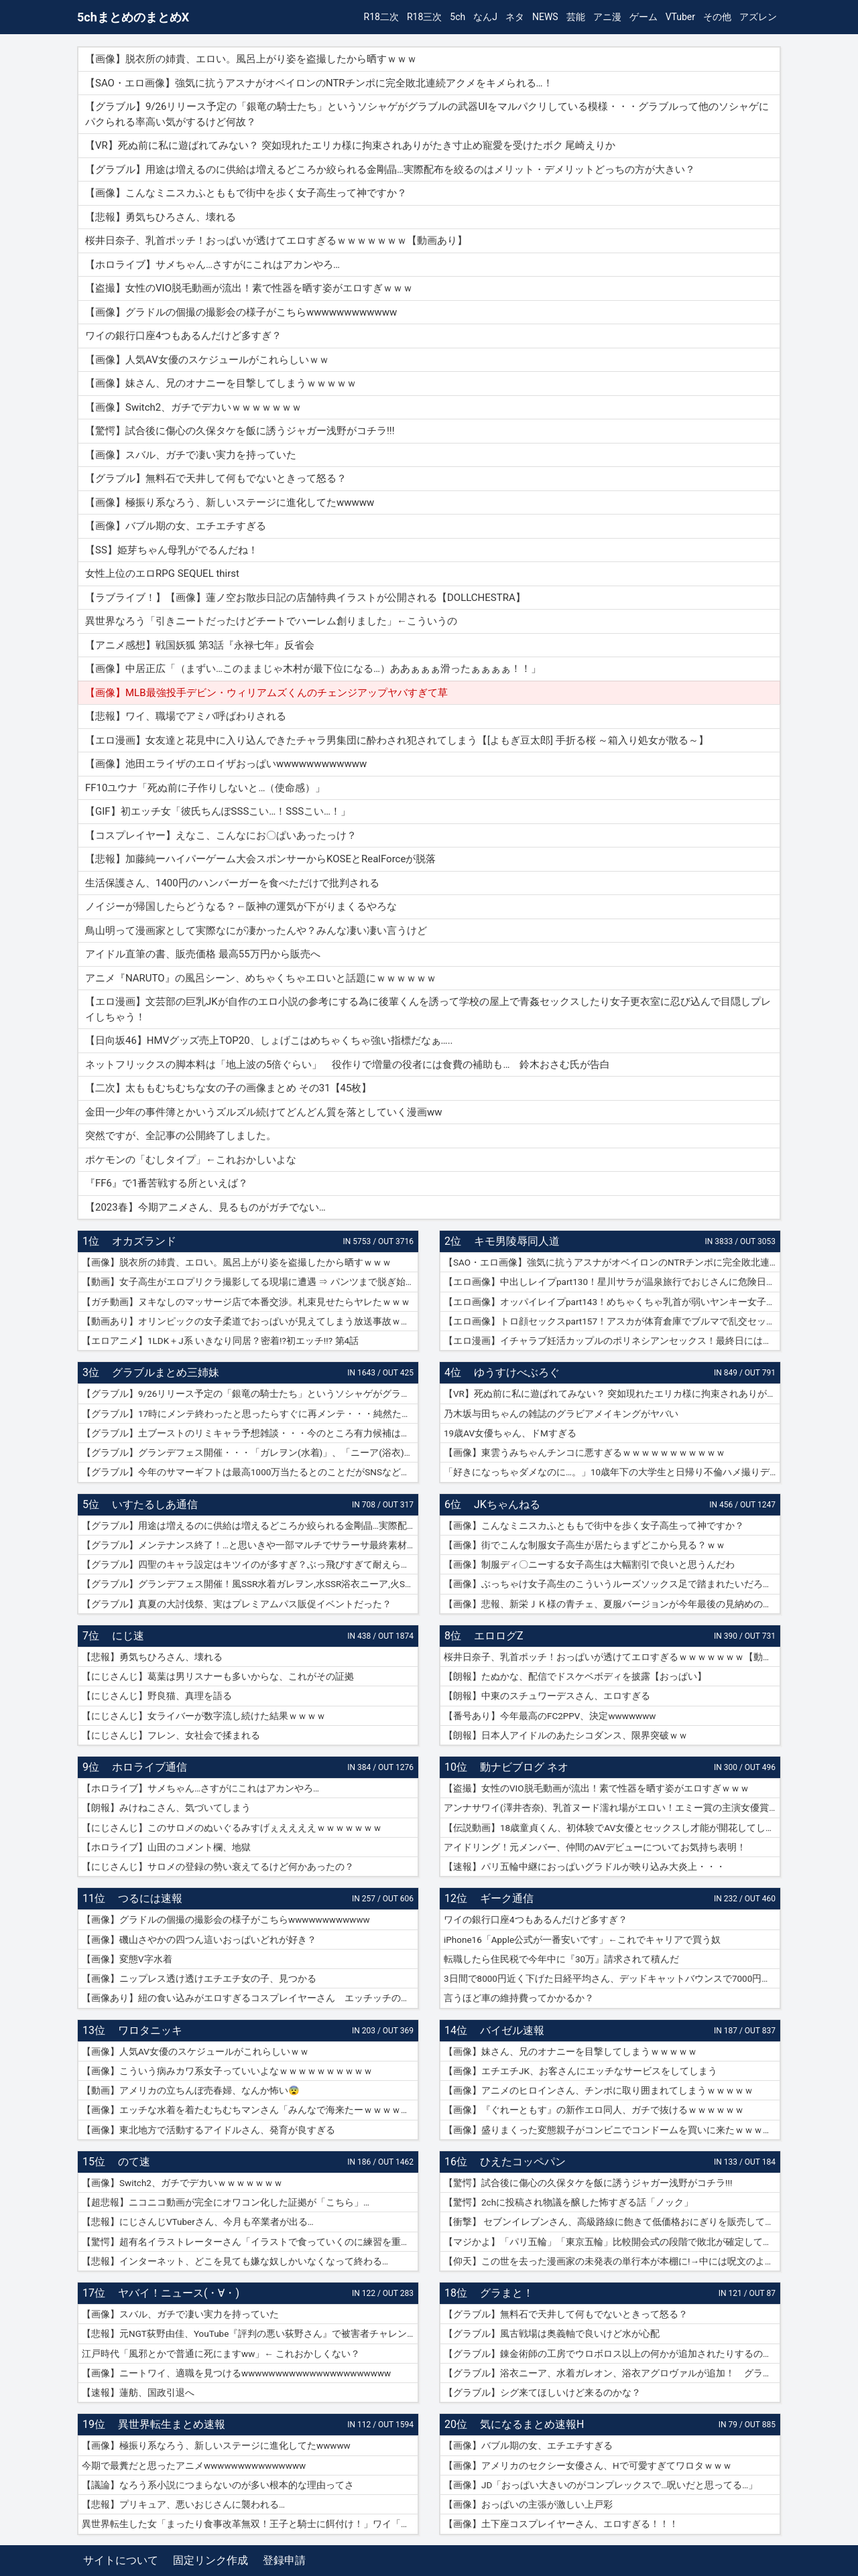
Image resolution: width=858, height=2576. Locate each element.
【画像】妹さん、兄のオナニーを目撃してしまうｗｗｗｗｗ (570, 2051)
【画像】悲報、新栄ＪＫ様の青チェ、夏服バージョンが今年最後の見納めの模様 (612, 1604)
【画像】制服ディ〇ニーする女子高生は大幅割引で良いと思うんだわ (589, 1564)
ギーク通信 (507, 1898)
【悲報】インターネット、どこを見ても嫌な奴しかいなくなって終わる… (235, 2261)
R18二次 (381, 16)
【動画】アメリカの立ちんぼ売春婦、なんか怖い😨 (191, 2090)
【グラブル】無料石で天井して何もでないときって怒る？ (566, 2314)
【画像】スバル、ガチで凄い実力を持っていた (180, 2314)
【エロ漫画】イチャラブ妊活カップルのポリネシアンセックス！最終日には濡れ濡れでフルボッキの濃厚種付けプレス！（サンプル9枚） (612, 1340)
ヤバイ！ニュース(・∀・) (178, 2293)
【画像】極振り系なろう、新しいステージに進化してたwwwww (216, 2445)
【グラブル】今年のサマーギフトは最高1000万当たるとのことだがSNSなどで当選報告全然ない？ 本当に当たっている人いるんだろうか (250, 1472)
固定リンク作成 (210, 2560)
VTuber (680, 16)
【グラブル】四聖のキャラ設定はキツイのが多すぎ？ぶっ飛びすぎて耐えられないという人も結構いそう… (250, 1564)
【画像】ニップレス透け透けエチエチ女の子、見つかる (199, 1978)
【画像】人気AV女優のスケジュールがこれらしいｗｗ (195, 2051)
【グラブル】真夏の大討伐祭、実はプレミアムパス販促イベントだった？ (236, 1604)
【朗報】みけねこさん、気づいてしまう (166, 1807)
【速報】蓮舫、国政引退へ (138, 2392)
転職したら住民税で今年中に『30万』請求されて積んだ (561, 1959)
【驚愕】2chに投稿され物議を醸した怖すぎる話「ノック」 (568, 2202)
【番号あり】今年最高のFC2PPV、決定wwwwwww (550, 1715)
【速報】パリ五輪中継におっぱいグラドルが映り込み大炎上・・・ (584, 1866)
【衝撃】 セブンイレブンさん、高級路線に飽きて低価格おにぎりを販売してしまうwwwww (612, 2221)
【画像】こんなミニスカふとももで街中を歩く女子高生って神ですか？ (594, 1525)
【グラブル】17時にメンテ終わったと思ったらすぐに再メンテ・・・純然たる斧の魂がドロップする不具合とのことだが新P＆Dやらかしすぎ (250, 1413)
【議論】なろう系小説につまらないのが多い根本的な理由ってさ (218, 2485)
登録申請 (284, 2560)
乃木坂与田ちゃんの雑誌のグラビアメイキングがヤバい (561, 1413)
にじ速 (128, 1635)
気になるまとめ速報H (532, 2424)
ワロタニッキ (150, 2030)
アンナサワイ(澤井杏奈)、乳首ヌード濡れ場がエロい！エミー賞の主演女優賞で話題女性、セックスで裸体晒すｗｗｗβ (612, 1807)
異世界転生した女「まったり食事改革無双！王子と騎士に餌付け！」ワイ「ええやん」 (250, 2523)
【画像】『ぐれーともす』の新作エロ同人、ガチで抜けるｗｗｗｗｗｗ (594, 2109)
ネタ (514, 16)
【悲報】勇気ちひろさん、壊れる (152, 1656)
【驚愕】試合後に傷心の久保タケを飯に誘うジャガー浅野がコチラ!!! (588, 2182)
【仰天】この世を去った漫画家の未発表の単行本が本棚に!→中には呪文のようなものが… (612, 2261)
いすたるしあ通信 (155, 1504)
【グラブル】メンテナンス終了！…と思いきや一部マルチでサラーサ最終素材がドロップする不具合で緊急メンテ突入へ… (250, 1545)
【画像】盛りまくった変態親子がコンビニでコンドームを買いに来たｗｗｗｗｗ (612, 2129)
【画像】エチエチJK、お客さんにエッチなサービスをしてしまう (580, 2070)
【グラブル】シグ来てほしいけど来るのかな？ (542, 2392)
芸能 (575, 16)
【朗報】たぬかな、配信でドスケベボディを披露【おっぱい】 (575, 1676)
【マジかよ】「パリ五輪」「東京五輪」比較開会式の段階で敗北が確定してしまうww (612, 2241)
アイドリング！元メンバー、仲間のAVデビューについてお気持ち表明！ (595, 1847)
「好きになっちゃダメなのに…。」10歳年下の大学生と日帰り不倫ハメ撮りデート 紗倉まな (612, 1472)
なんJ (485, 16)
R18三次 (424, 16)
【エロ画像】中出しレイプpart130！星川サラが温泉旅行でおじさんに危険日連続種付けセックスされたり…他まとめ (612, 1281)
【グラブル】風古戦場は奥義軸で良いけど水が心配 (552, 2333)
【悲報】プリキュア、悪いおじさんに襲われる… (183, 2504)
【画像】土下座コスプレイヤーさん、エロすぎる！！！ (561, 2523)
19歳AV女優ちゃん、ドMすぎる (510, 1433)
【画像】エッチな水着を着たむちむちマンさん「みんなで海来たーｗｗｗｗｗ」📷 (250, 2109)
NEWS (545, 16)
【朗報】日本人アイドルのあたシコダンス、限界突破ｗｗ (566, 1735)
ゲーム (643, 16)
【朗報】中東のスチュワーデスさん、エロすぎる (547, 1695)
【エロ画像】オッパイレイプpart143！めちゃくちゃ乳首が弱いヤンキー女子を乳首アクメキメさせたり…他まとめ (612, 1301)
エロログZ (499, 1635)
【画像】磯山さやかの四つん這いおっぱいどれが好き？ (199, 1939)
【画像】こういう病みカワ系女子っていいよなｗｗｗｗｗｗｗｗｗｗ (227, 2070)
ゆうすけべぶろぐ (517, 1372)
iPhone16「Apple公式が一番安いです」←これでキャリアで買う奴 (582, 1939)
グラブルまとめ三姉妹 (165, 1372)
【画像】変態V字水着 (127, 1959)
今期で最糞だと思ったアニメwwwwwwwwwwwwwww (194, 2465)
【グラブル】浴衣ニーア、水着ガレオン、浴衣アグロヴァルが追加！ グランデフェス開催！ (612, 2373)
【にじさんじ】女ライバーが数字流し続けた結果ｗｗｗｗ (204, 1715)
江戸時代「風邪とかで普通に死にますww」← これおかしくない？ (221, 2353)
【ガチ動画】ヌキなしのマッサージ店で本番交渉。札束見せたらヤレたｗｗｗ (246, 1301)
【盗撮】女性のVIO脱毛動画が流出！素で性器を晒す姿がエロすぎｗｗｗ (596, 1788)
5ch (457, 16)
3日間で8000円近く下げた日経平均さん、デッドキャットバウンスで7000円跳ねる (612, 1978)
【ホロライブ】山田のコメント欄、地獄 (166, 1847)
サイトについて (120, 2560)
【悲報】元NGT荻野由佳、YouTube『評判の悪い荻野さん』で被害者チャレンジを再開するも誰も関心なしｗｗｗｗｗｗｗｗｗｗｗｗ (250, 2333)
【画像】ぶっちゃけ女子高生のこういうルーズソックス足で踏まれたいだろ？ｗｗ (612, 1583)
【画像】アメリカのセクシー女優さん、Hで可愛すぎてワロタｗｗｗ (588, 2465)
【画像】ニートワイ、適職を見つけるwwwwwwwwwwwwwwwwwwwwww (236, 2373)
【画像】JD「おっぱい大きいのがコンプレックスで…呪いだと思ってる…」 (600, 2485)
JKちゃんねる (507, 1504)
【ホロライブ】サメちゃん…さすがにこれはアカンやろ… (200, 1788)
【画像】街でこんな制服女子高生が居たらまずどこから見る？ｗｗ (584, 1545)
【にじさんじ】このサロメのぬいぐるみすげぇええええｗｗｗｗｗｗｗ (232, 1827)
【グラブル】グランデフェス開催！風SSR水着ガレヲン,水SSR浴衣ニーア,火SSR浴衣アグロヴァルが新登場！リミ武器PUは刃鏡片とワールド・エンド (250, 1583)
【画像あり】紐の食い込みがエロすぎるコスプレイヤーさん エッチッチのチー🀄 (250, 1997)
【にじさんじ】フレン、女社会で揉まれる (171, 1735)
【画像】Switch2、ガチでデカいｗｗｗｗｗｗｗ (182, 2182)
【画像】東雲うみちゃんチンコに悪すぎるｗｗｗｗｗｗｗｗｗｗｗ (584, 1452)
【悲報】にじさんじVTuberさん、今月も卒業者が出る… (198, 2221)
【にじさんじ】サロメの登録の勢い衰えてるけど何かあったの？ (218, 1866)
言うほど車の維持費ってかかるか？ (519, 1997)
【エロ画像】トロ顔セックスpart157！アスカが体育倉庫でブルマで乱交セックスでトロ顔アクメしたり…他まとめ (612, 1321)
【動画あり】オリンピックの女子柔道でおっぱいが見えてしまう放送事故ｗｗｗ (250, 1321)
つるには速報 (150, 1898)
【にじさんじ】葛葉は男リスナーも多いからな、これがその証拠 (218, 1676)
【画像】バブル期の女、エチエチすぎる (528, 2445)
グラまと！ (507, 2293)
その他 (717, 16)
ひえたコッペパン (523, 2161)
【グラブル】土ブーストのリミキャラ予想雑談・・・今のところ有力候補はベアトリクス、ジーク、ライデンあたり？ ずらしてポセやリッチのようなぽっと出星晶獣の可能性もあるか (250, 1433)
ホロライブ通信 (149, 1767)
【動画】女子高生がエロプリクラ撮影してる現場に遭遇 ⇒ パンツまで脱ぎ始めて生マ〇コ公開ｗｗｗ (250, 1281)
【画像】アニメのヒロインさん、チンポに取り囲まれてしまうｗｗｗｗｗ (598, 2090)
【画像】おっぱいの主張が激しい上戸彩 (528, 2504)
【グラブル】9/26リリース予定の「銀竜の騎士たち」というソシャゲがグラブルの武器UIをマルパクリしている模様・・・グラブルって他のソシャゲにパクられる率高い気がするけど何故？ (250, 1393)
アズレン (758, 16)
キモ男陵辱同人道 (517, 1241)
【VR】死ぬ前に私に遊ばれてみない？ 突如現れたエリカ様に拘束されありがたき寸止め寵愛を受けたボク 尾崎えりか (612, 1393)
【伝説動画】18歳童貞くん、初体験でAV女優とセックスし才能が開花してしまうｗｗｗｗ (612, 1827)
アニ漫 (607, 16)
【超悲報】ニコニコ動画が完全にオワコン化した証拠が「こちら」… (225, 2202)
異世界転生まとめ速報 (171, 2424)
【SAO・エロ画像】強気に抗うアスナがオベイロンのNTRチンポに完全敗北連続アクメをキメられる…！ (612, 1262)
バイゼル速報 (512, 2030)
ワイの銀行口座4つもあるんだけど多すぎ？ (535, 1919)
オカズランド (144, 1241)
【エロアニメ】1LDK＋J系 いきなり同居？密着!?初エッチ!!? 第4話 (220, 1340)
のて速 (134, 2161)
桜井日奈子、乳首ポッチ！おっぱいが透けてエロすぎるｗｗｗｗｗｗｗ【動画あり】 (612, 1656)
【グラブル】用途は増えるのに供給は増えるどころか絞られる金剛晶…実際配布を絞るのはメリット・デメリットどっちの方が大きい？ (250, 1525)
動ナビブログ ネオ (524, 1767)
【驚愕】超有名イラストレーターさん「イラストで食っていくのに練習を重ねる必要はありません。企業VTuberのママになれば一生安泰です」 (250, 2241)
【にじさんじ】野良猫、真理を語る (157, 1695)
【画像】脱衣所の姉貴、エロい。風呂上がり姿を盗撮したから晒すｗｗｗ (236, 1262)
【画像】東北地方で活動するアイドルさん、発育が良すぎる (208, 2129)
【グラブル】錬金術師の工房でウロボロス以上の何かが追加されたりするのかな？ (612, 2353)
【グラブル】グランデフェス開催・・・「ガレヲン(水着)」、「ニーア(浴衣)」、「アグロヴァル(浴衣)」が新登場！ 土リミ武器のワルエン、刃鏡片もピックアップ (250, 1452)
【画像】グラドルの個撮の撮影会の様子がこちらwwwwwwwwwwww (226, 1919)
